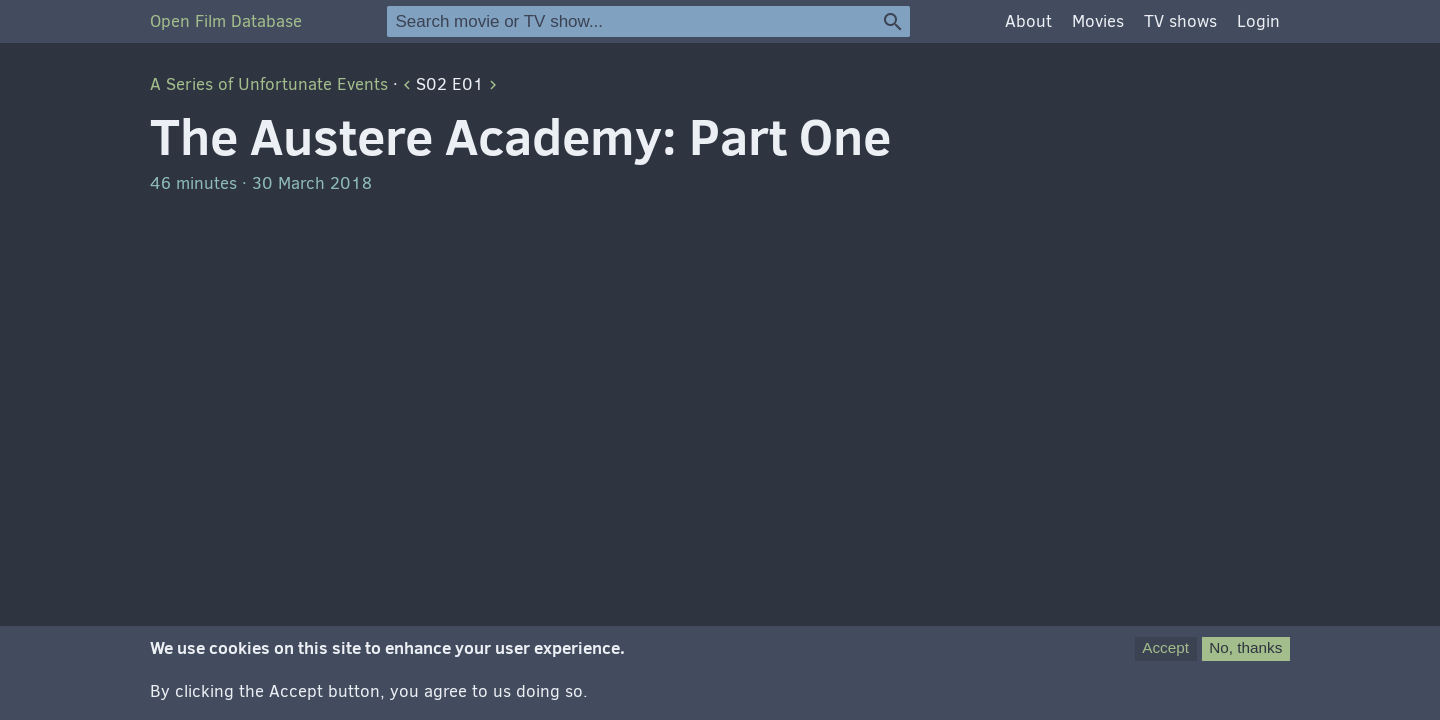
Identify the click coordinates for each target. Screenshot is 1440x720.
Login (1258, 21)
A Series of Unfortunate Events (269, 84)
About (1028, 21)
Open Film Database (226, 21)
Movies (1098, 21)
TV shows (1180, 21)
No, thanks (1245, 651)
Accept (1165, 651)
